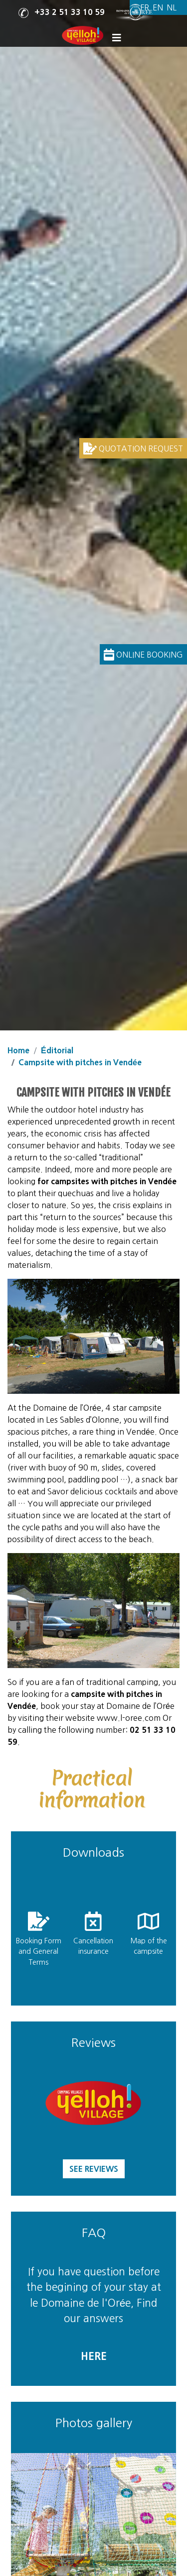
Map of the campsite (148, 1946)
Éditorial (57, 1050)
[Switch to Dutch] (172, 7)
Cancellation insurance (93, 1946)
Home (18, 1050)
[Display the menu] (118, 37)
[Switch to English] (158, 7)
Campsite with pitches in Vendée (80, 1062)
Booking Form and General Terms (38, 1951)
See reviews (93, 2169)
